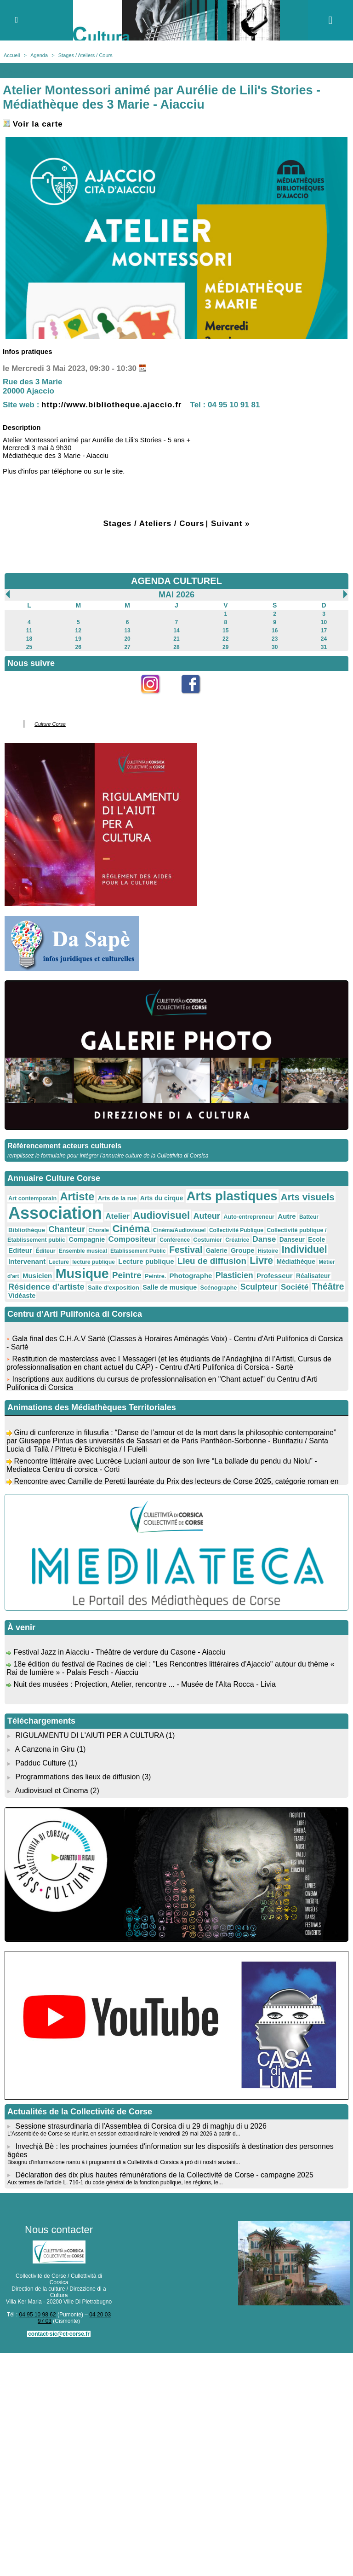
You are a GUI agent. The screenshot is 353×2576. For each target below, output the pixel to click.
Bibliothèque (26, 1230)
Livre (261, 1260)
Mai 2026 (176, 594)
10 (324, 622)
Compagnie (86, 1239)
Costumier (208, 1240)
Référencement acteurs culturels (64, 1146)
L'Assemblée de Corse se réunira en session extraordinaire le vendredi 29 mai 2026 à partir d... (123, 2133)
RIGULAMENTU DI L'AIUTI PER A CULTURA (89, 1735)
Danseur (292, 1239)
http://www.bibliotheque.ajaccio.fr (111, 404)
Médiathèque (295, 1261)
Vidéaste (21, 1295)
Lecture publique (146, 1261)
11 (29, 630)
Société (294, 1287)
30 (275, 647)
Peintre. (155, 1276)
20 (127, 639)
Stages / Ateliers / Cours (85, 55)
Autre (287, 1216)
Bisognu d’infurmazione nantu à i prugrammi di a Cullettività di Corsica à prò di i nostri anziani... (123, 2162)
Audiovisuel (161, 1215)
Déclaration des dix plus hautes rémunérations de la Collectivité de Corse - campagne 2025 (164, 2175)
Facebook (197, 699)
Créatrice (237, 1240)
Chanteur (66, 1229)
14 (176, 630)
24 (324, 639)
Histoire (268, 1251)
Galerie (217, 1250)
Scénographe (218, 1288)
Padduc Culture (40, 1763)
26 (78, 647)
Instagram (156, 699)
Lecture (59, 1262)
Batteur (309, 1217)
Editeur (20, 1250)
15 (225, 630)
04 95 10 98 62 (37, 2314)
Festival (185, 1250)
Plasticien (234, 1275)
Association (55, 1213)
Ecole (316, 1239)
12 (78, 630)
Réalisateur (313, 1275)
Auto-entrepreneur (248, 1217)
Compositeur (132, 1239)
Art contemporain (32, 1198)
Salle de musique (169, 1287)
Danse (264, 1239)
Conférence (174, 1240)
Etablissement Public (138, 1251)
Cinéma (130, 1228)
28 (176, 647)
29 (225, 647)
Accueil (12, 55)
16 (275, 630)
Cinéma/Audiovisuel (179, 1230)
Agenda (39, 55)
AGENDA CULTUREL (176, 581)
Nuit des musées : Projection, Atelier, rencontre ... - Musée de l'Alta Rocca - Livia (144, 1687)
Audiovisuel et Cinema (53, 1791)
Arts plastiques (232, 1196)
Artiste (77, 1197)
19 (78, 639)
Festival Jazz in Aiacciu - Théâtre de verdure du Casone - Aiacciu (119, 1655)
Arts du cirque (161, 1198)
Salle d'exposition (113, 1287)
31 (324, 647)
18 (29, 639)
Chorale (98, 1230)
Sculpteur (259, 1286)
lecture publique (93, 1262)
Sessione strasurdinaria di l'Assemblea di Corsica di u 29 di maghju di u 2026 (140, 2126)
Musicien (37, 1275)
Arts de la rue (117, 1198)
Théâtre (328, 1286)
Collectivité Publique (236, 1230)
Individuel (304, 1249)
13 (127, 630)
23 (275, 639)
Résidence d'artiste (46, 1286)
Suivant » (230, 523)
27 (127, 647)
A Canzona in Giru (45, 1749)
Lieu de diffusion (211, 1261)
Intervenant (27, 1261)
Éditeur (45, 1251)
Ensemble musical (83, 1251)
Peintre (127, 1275)
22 (225, 639)
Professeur (274, 1275)
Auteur (206, 1216)
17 (324, 630)
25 (29, 647)
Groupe (242, 1250)
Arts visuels (308, 1197)
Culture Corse (50, 724)
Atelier (117, 1216)
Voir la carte (33, 124)
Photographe (191, 1275)
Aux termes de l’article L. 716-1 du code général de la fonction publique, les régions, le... (115, 2182)
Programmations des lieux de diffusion (77, 1777)
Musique (82, 1273)
